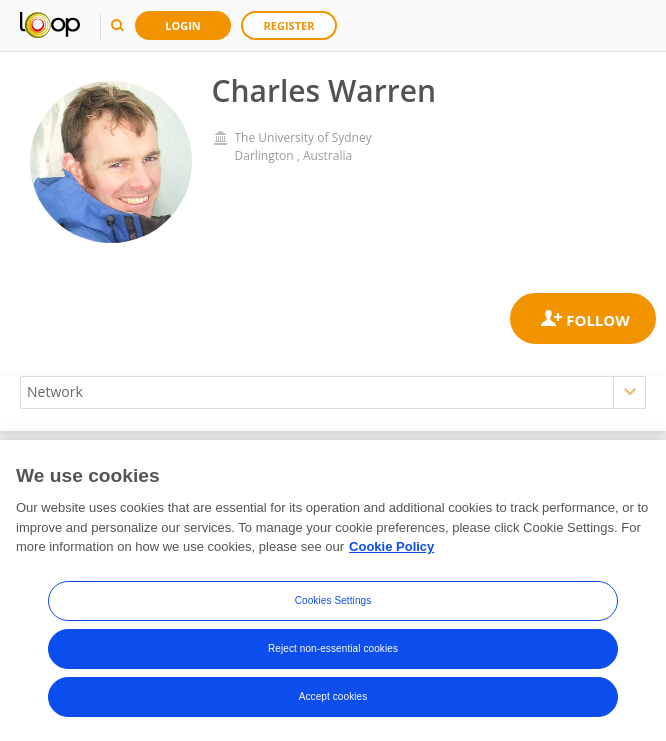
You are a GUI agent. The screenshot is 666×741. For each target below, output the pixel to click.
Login (183, 25)
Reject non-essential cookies (333, 648)
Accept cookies (333, 696)
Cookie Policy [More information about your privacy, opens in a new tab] (391, 546)
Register (289, 25)
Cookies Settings (333, 600)
